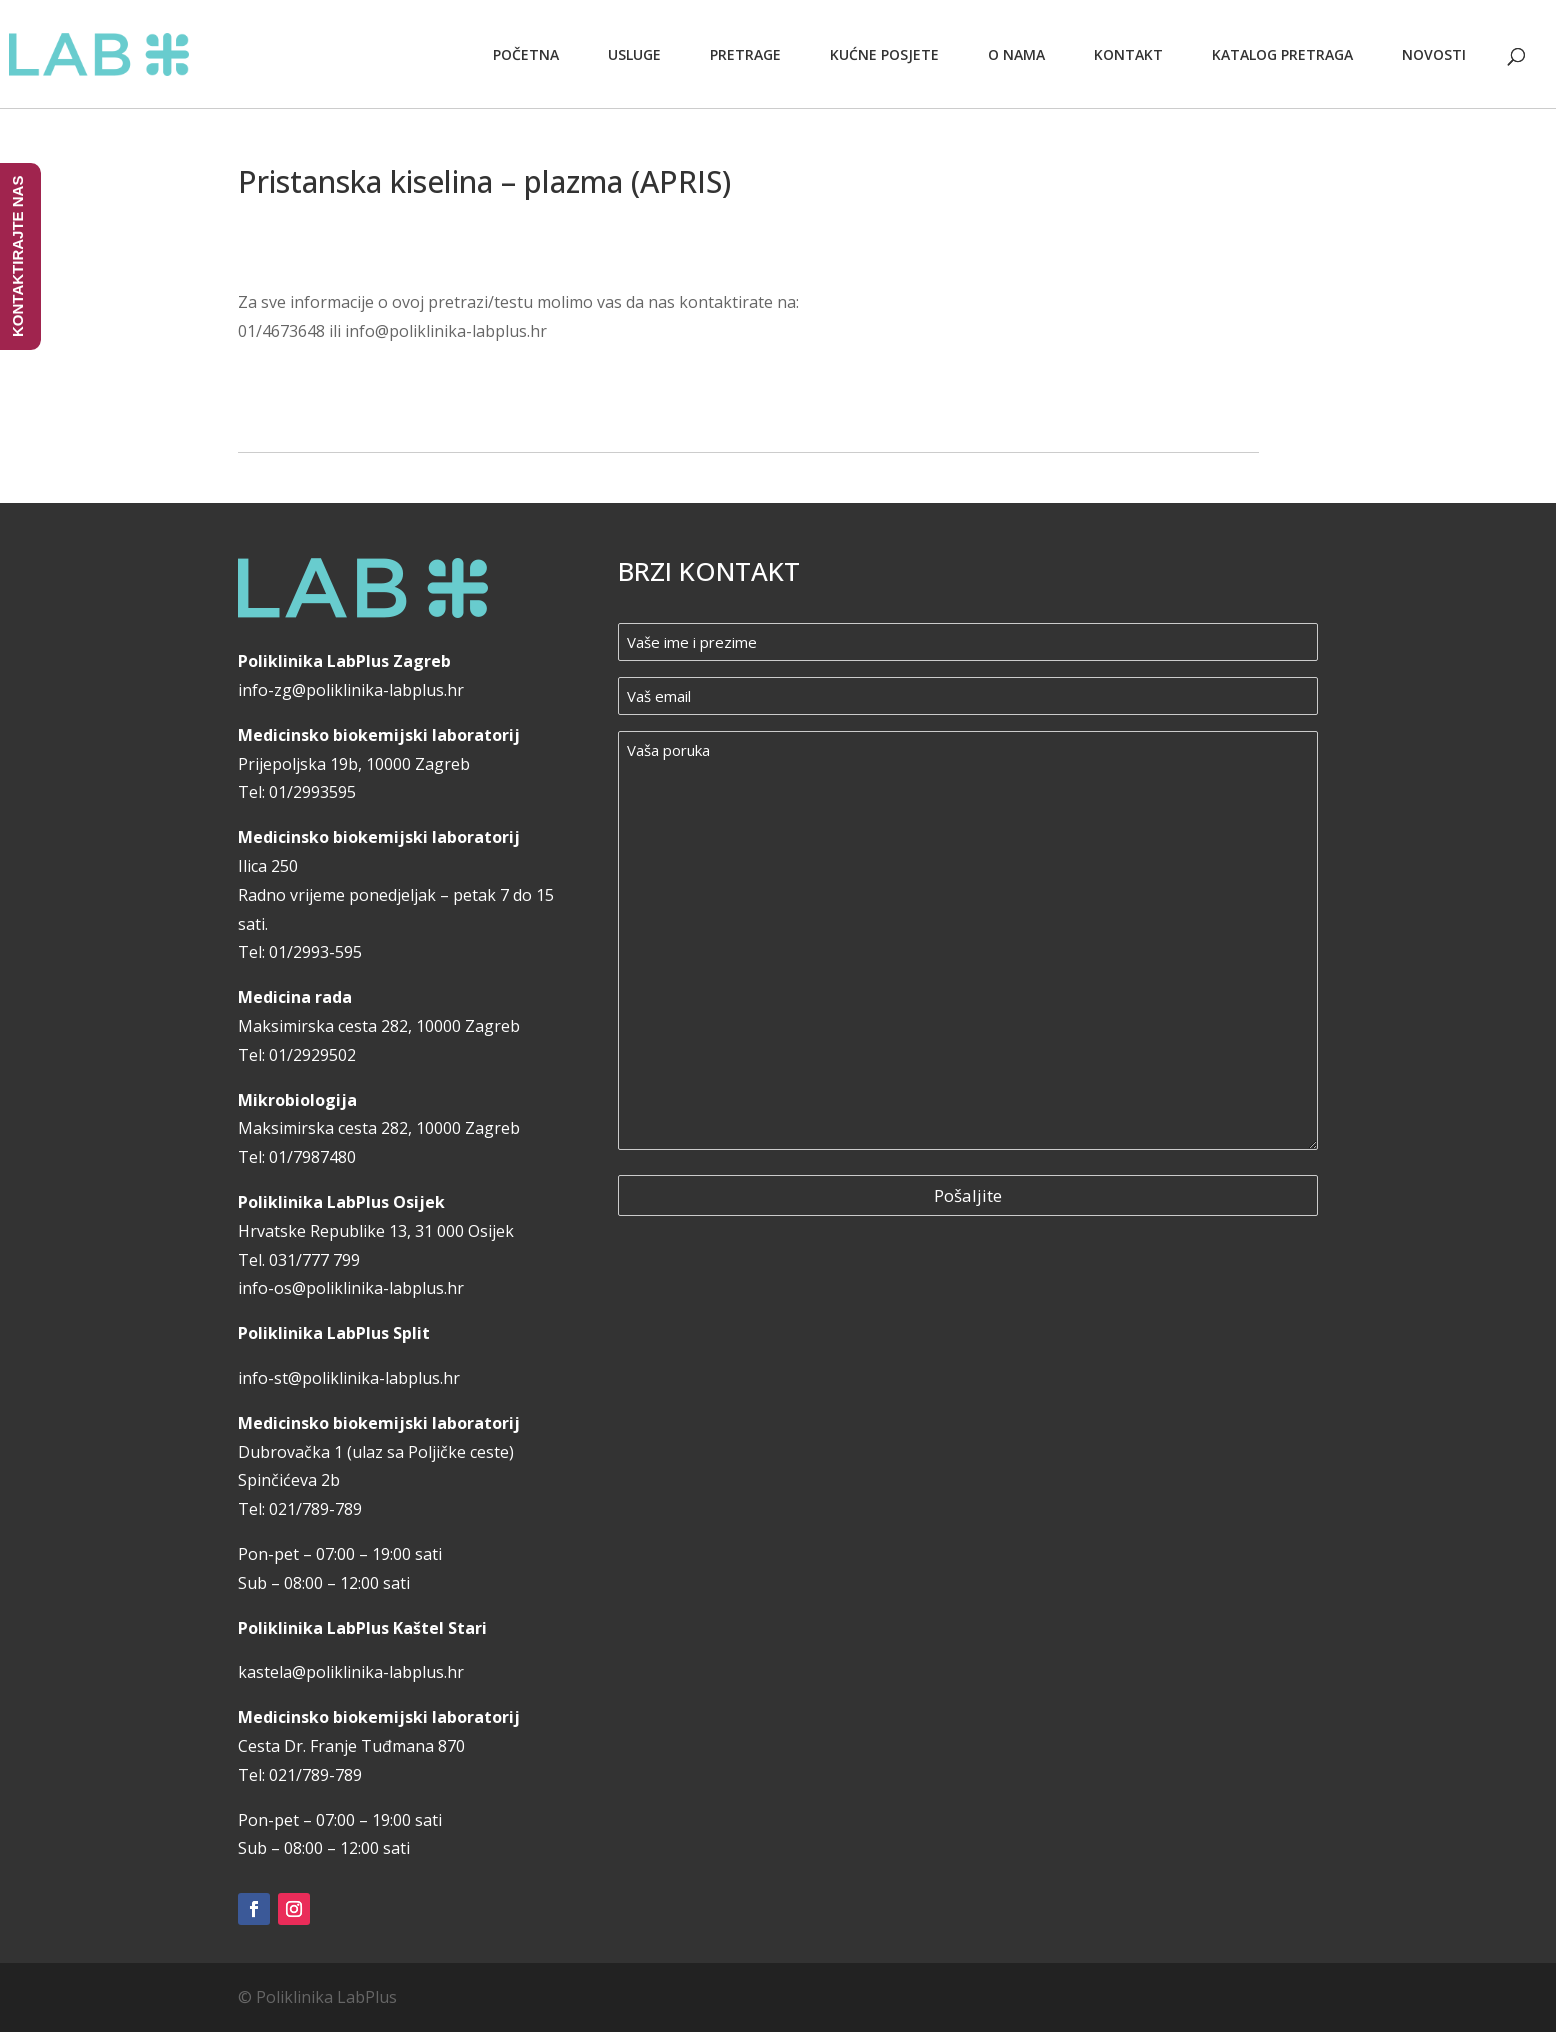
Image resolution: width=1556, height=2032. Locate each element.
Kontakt (1128, 54)
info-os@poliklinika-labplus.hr (351, 1288)
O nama (1016, 54)
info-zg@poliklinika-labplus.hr (351, 690)
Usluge (634, 54)
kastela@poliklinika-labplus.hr (351, 1672)
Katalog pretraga (1282, 54)
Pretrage (745, 54)
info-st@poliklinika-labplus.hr (349, 1378)
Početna (526, 54)
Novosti (1434, 54)
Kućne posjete (884, 54)
